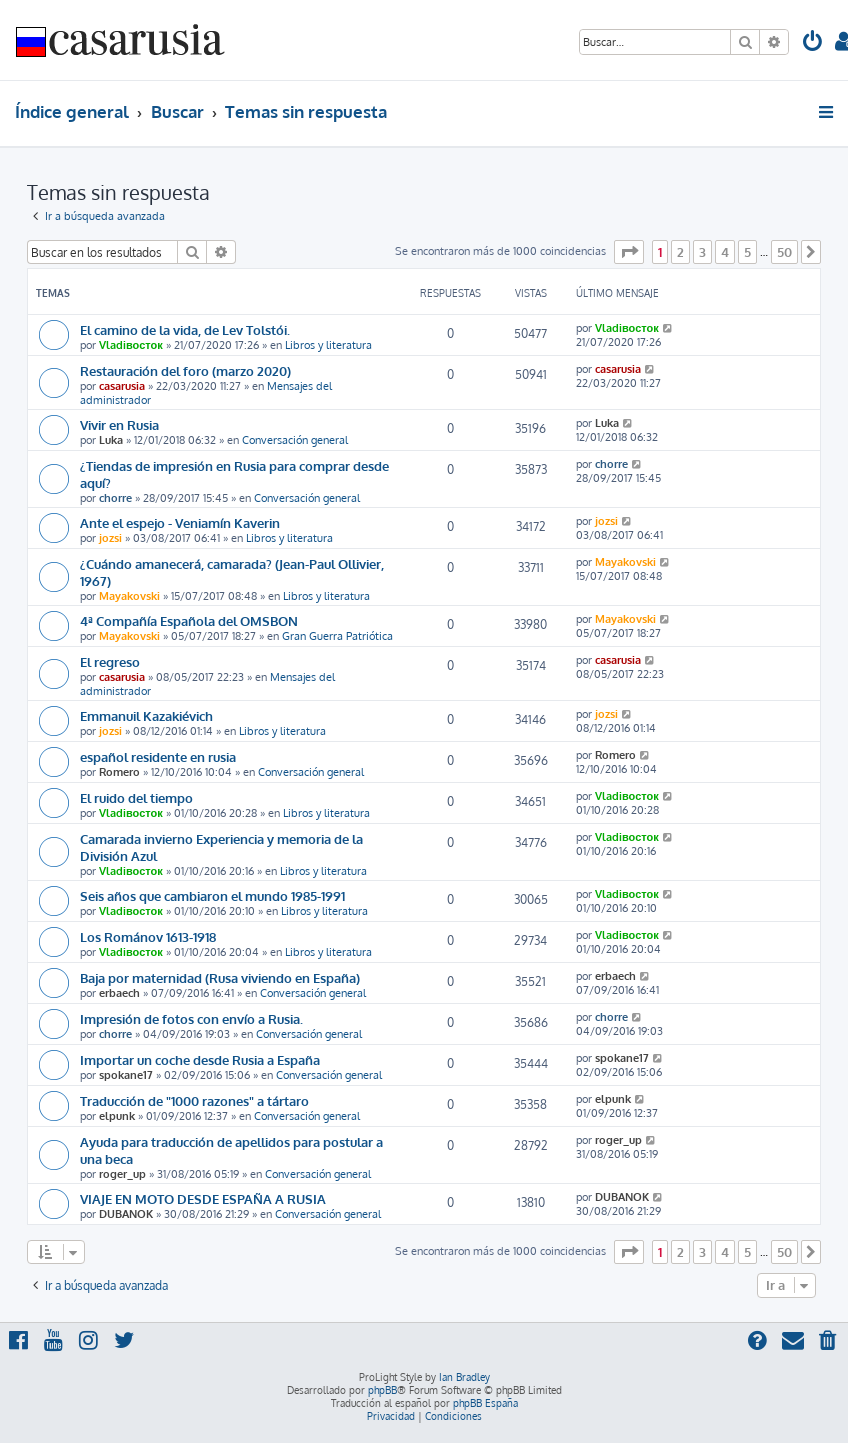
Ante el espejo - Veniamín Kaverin (180, 522)
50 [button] (784, 252)
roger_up (122, 1174)
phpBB (382, 1390)
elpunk (117, 1116)
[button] (629, 252)
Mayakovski (129, 596)
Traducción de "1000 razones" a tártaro (194, 1100)
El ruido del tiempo (136, 797)
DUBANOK (126, 1214)
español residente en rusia (158, 756)
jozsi (110, 538)
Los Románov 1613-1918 (148, 936)
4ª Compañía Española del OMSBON (189, 620)
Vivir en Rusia (119, 424)
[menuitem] (813, 43)
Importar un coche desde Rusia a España (200, 1059)
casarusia (122, 386)
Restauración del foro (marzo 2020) (185, 370)
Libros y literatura (328, 345)
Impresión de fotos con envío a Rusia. (191, 1018)
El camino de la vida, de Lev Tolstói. (185, 329)
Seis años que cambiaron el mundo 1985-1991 (212, 895)
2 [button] (680, 252)
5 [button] (747, 252)
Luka (111, 440)
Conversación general (295, 440)
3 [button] (702, 252)
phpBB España (485, 1403)
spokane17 (126, 1075)
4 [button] (725, 252)
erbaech (119, 993)
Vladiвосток (131, 345)
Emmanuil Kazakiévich (146, 715)
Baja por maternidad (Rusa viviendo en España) (220, 977)
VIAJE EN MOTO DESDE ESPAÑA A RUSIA (203, 1198)
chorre (115, 498)
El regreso (110, 661)
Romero (119, 772)
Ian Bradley (464, 1377)
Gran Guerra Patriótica (337, 636)
